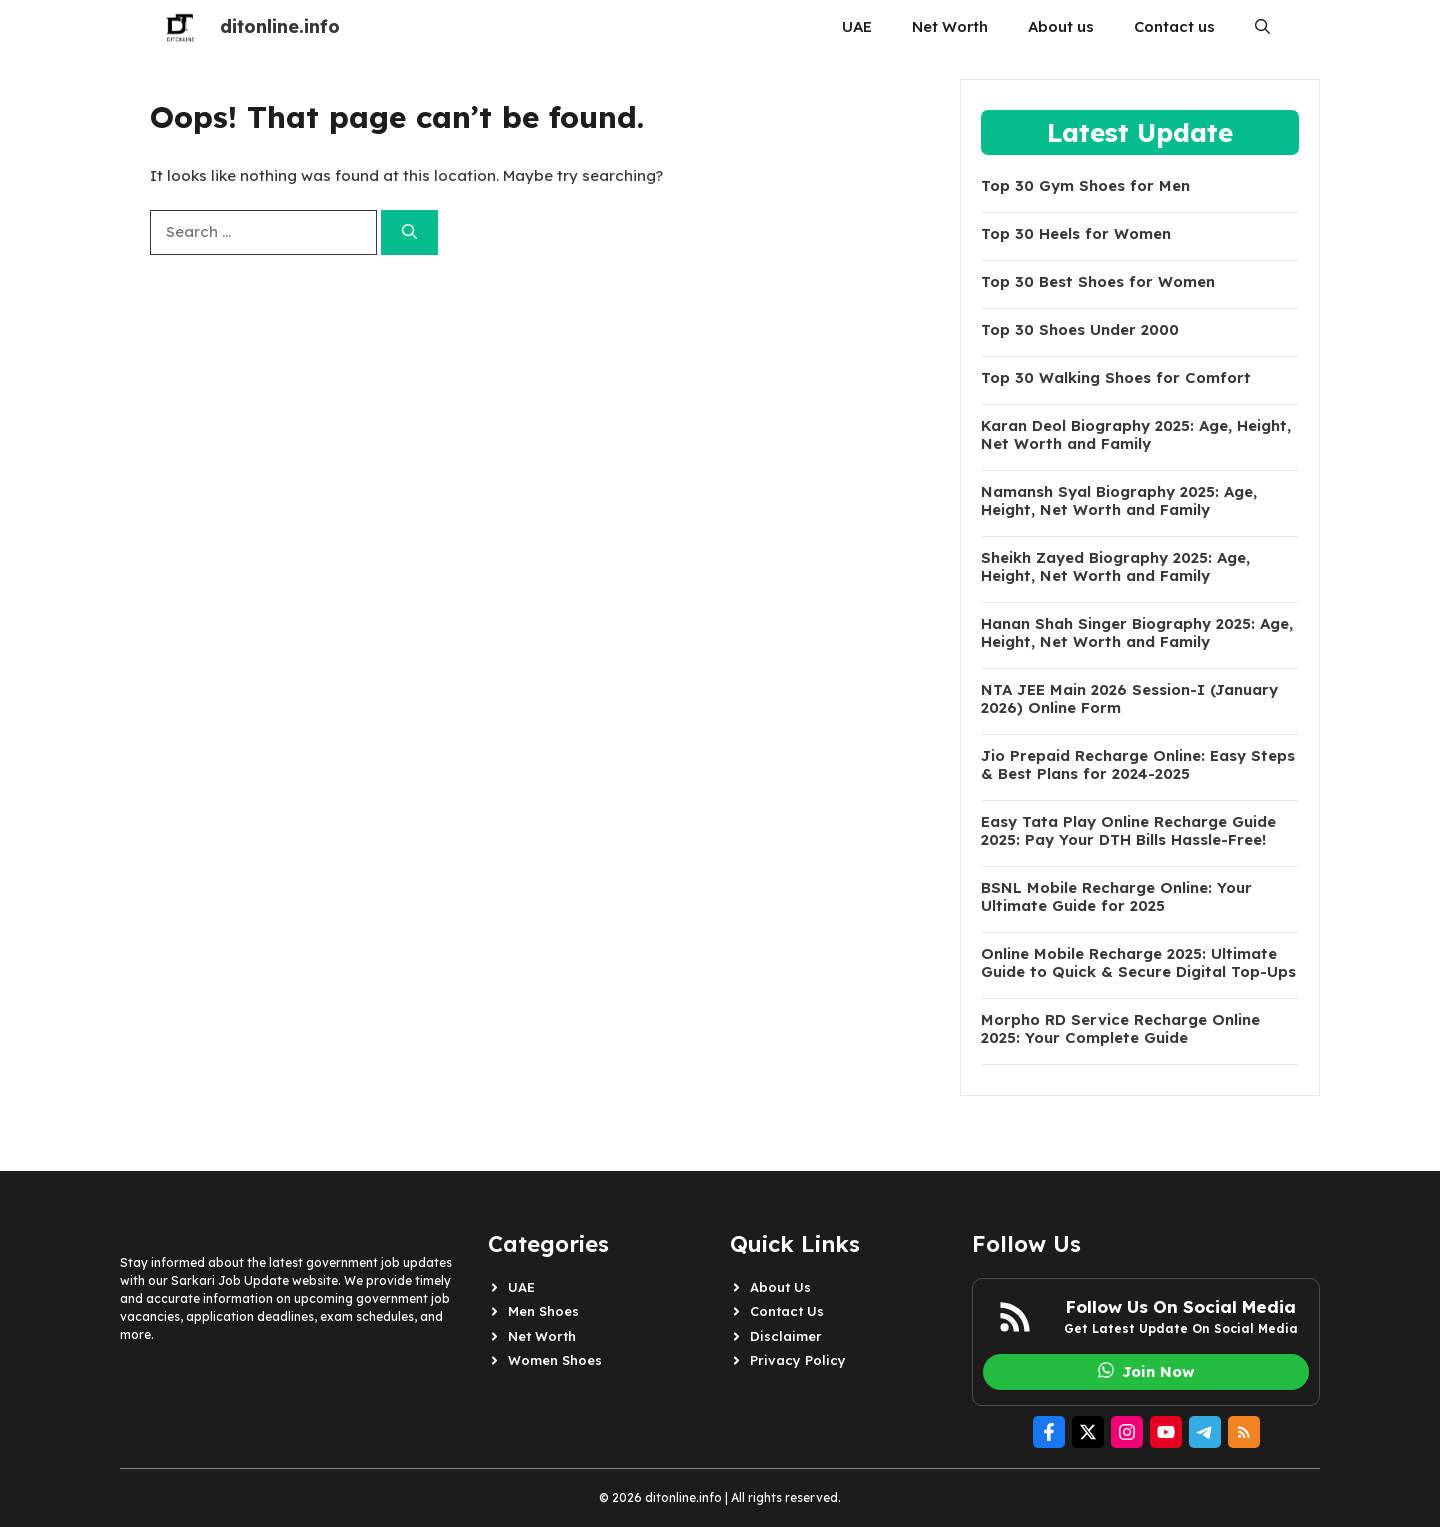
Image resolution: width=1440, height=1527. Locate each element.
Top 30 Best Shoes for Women (1098, 282)
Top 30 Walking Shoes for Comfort (1116, 378)
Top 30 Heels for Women (1076, 234)
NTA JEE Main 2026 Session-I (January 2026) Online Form (1129, 699)
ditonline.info (280, 26)
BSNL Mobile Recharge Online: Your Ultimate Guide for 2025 (1116, 897)
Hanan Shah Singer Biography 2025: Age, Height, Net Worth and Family (1137, 633)
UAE (857, 26)
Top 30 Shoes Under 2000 (1080, 330)
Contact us (1174, 26)
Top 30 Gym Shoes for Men (1085, 186)
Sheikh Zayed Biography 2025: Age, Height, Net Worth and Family (1115, 567)
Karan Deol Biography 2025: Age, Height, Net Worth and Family (1136, 435)
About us (1061, 26)
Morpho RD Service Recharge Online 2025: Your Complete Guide (1120, 1029)
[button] (1262, 27)
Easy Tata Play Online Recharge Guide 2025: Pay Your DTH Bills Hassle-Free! (1128, 831)
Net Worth (950, 26)
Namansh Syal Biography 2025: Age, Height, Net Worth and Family (1119, 501)
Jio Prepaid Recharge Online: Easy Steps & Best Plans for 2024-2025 (1138, 765)
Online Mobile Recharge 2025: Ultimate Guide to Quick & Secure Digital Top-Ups (1138, 963)
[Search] (409, 232)
